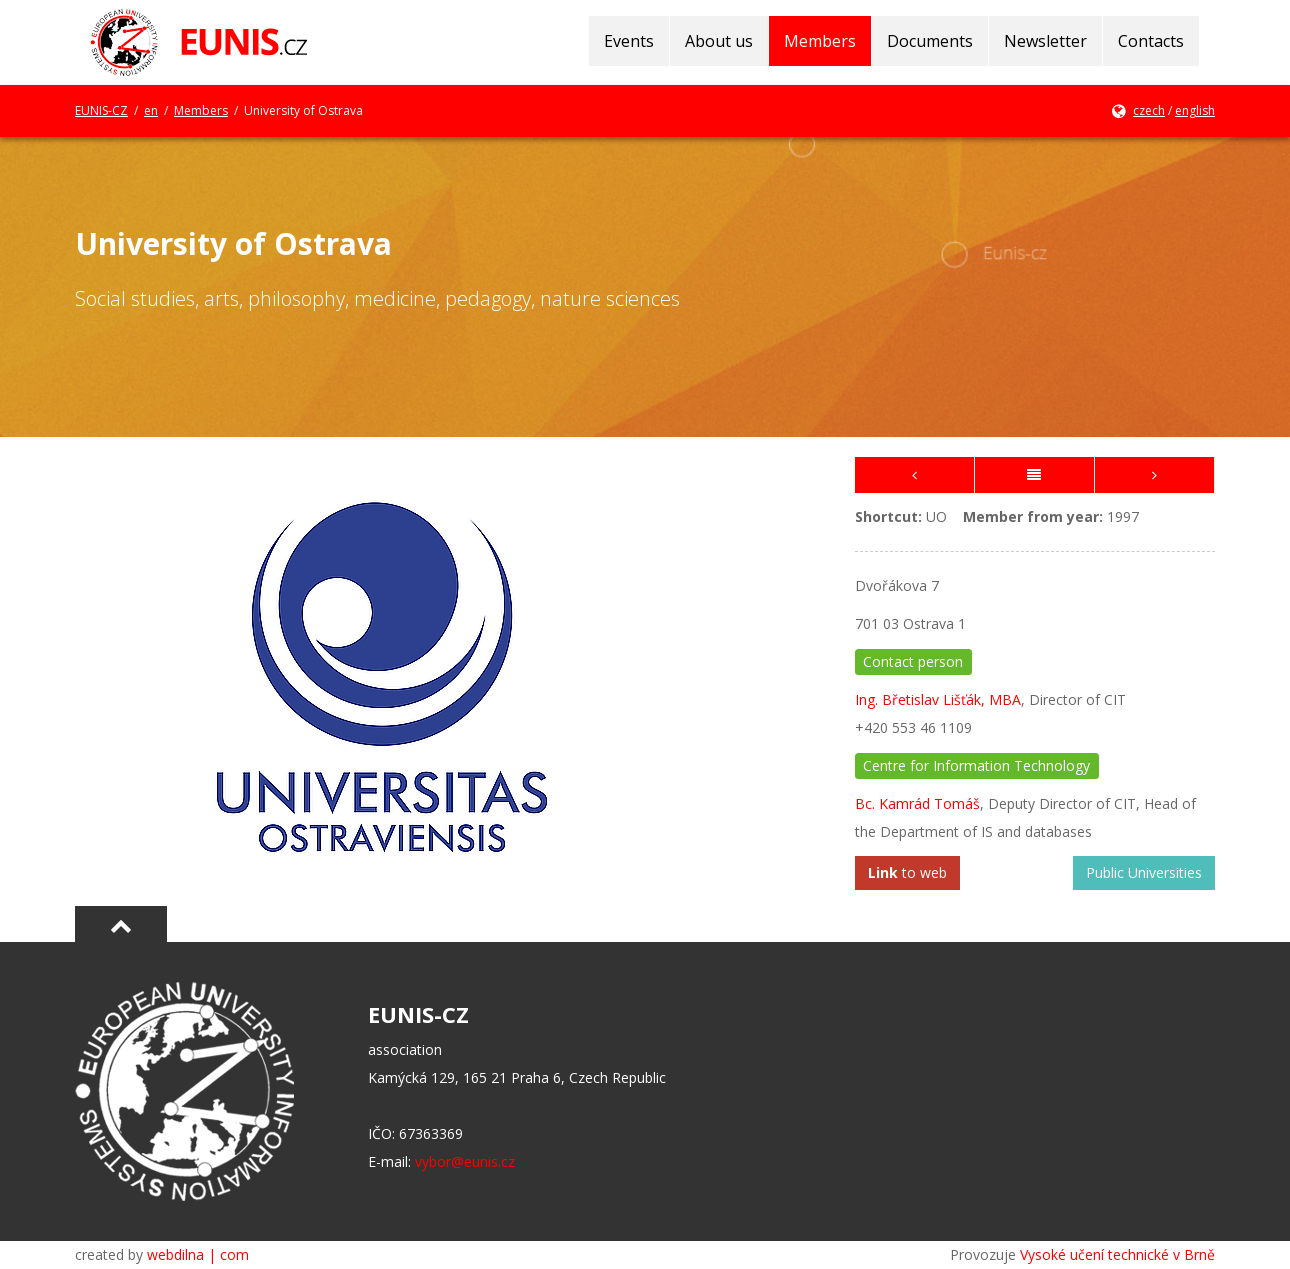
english (1195, 110)
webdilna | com (198, 1254)
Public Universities (1144, 872)
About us (719, 41)
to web (907, 872)
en (151, 110)
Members (820, 41)
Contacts (1151, 41)
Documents (930, 41)
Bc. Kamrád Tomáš (917, 803)
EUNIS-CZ (101, 110)
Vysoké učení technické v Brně (1117, 1254)
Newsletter (1045, 41)
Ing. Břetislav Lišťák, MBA (938, 699)
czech (1149, 110)
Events (629, 41)
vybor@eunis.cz (465, 1161)
